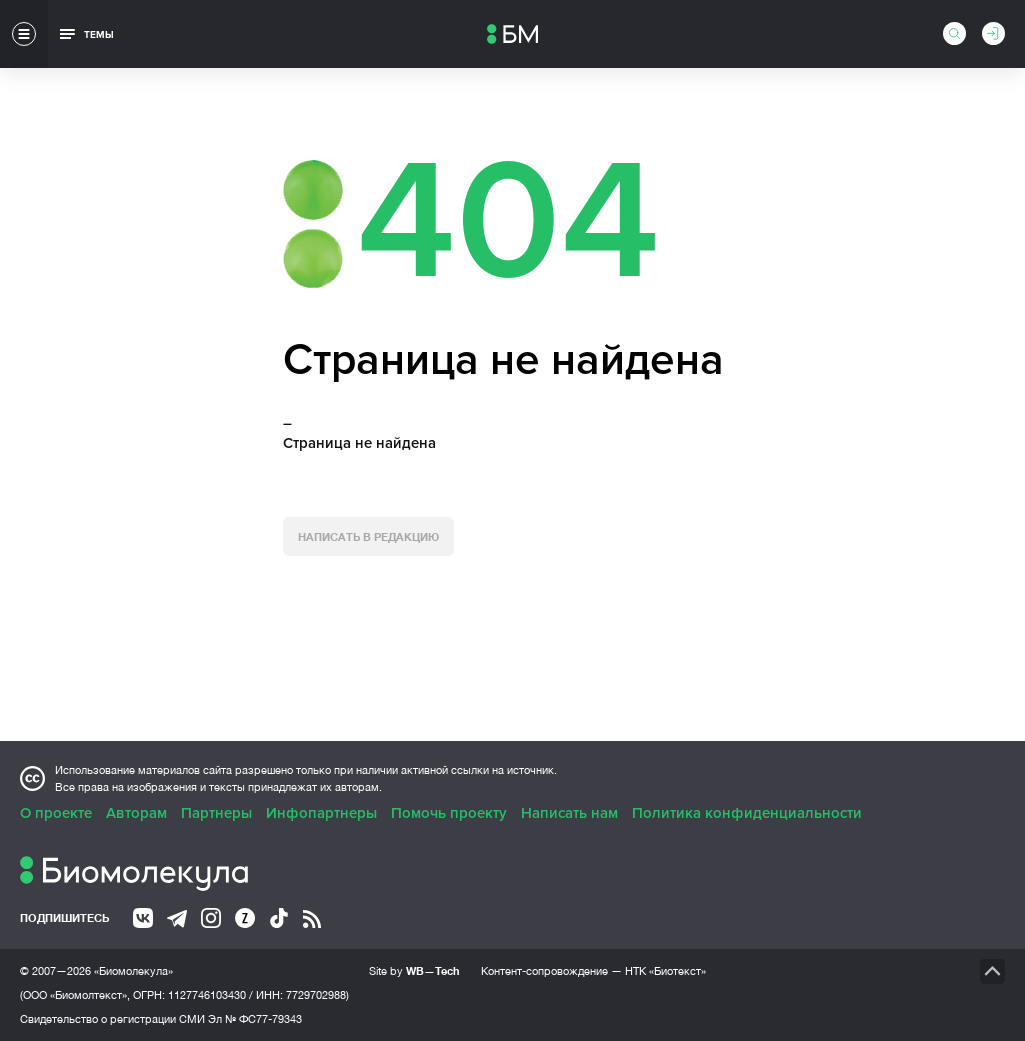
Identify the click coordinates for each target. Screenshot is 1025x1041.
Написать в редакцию (368, 536)
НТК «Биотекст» (665, 971)
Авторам (136, 813)
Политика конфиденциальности (747, 813)
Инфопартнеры (321, 813)
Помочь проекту (449, 813)
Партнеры (216, 813)
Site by (414, 970)
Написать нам (569, 813)
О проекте (56, 813)
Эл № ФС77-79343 (255, 1019)
